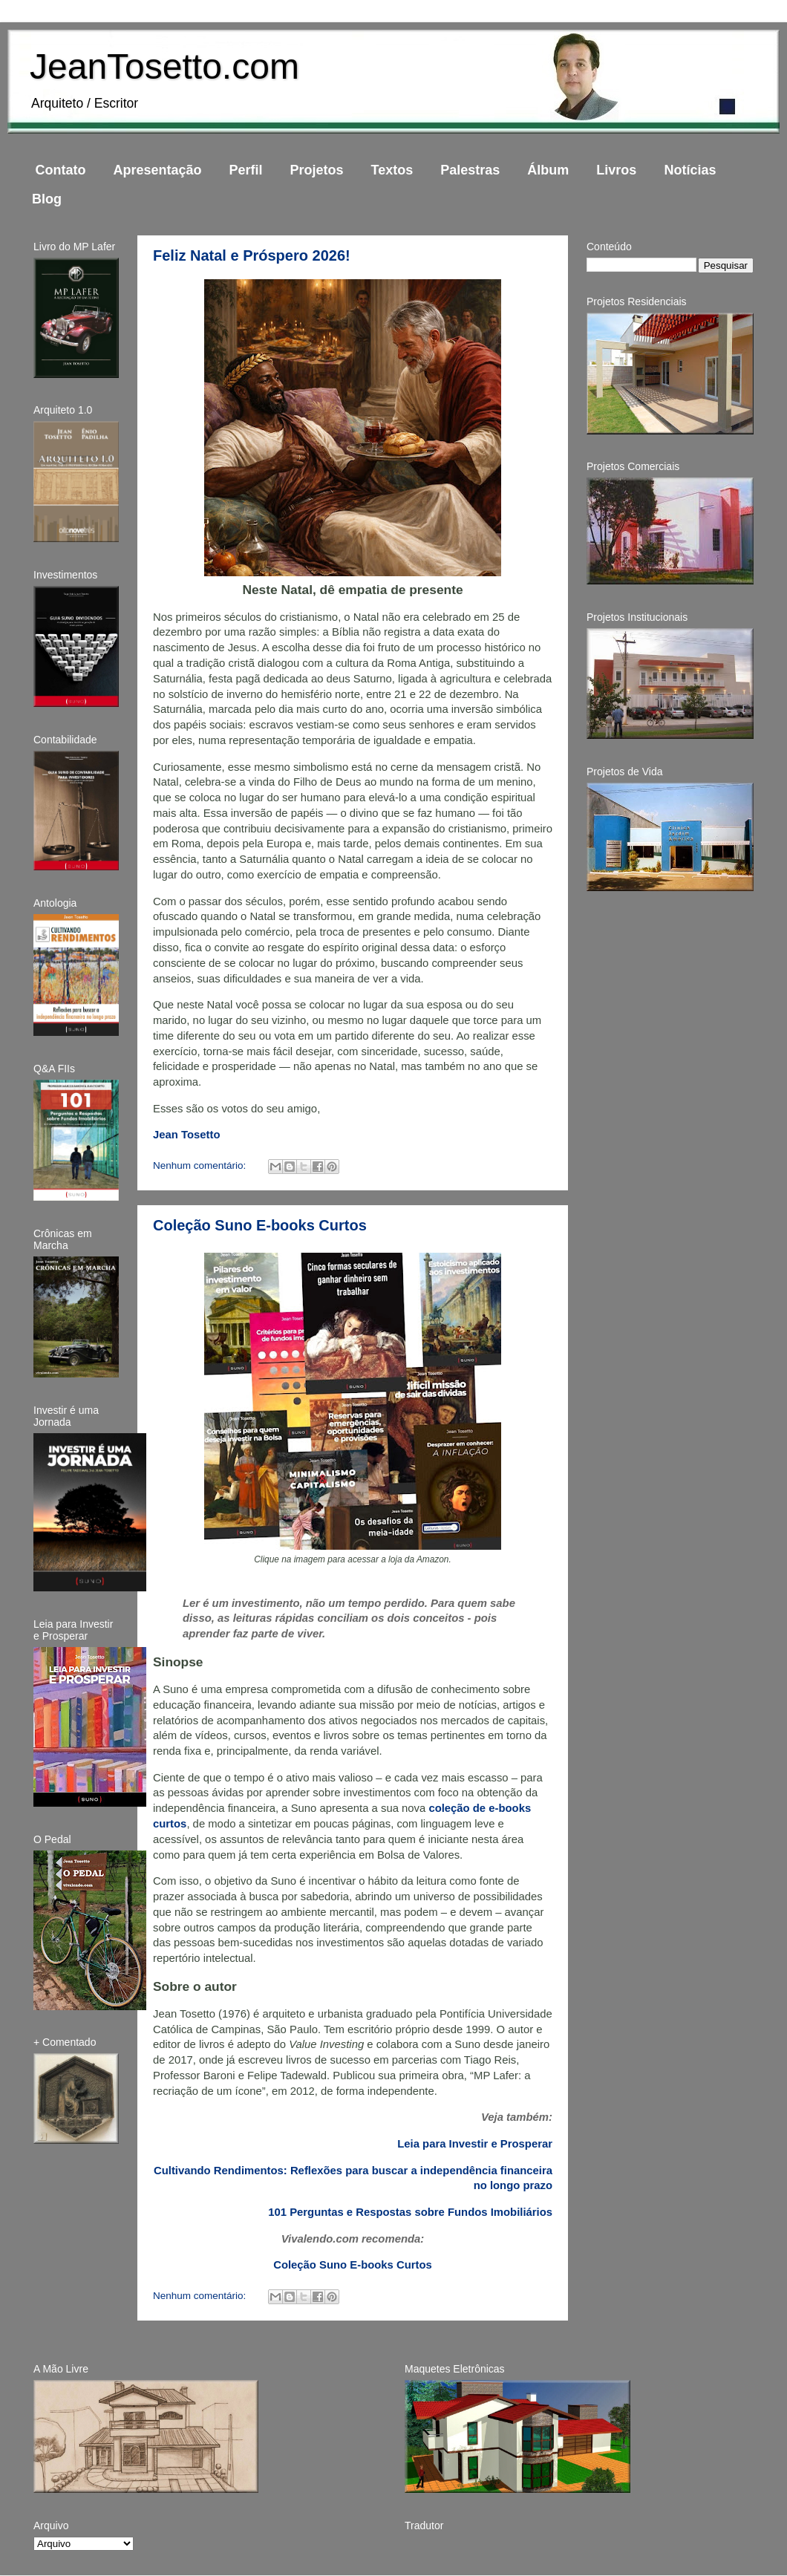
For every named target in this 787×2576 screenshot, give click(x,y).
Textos (392, 170)
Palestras (470, 170)
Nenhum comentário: (201, 1165)
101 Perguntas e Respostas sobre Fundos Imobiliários (410, 2212)
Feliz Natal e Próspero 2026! (251, 255)
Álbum (548, 170)
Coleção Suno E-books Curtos (260, 1225)
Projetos (317, 170)
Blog (47, 199)
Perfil (246, 170)
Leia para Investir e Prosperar (474, 2144)
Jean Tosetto (186, 1135)
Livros (616, 170)
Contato (61, 170)
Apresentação (157, 170)
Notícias (690, 170)
